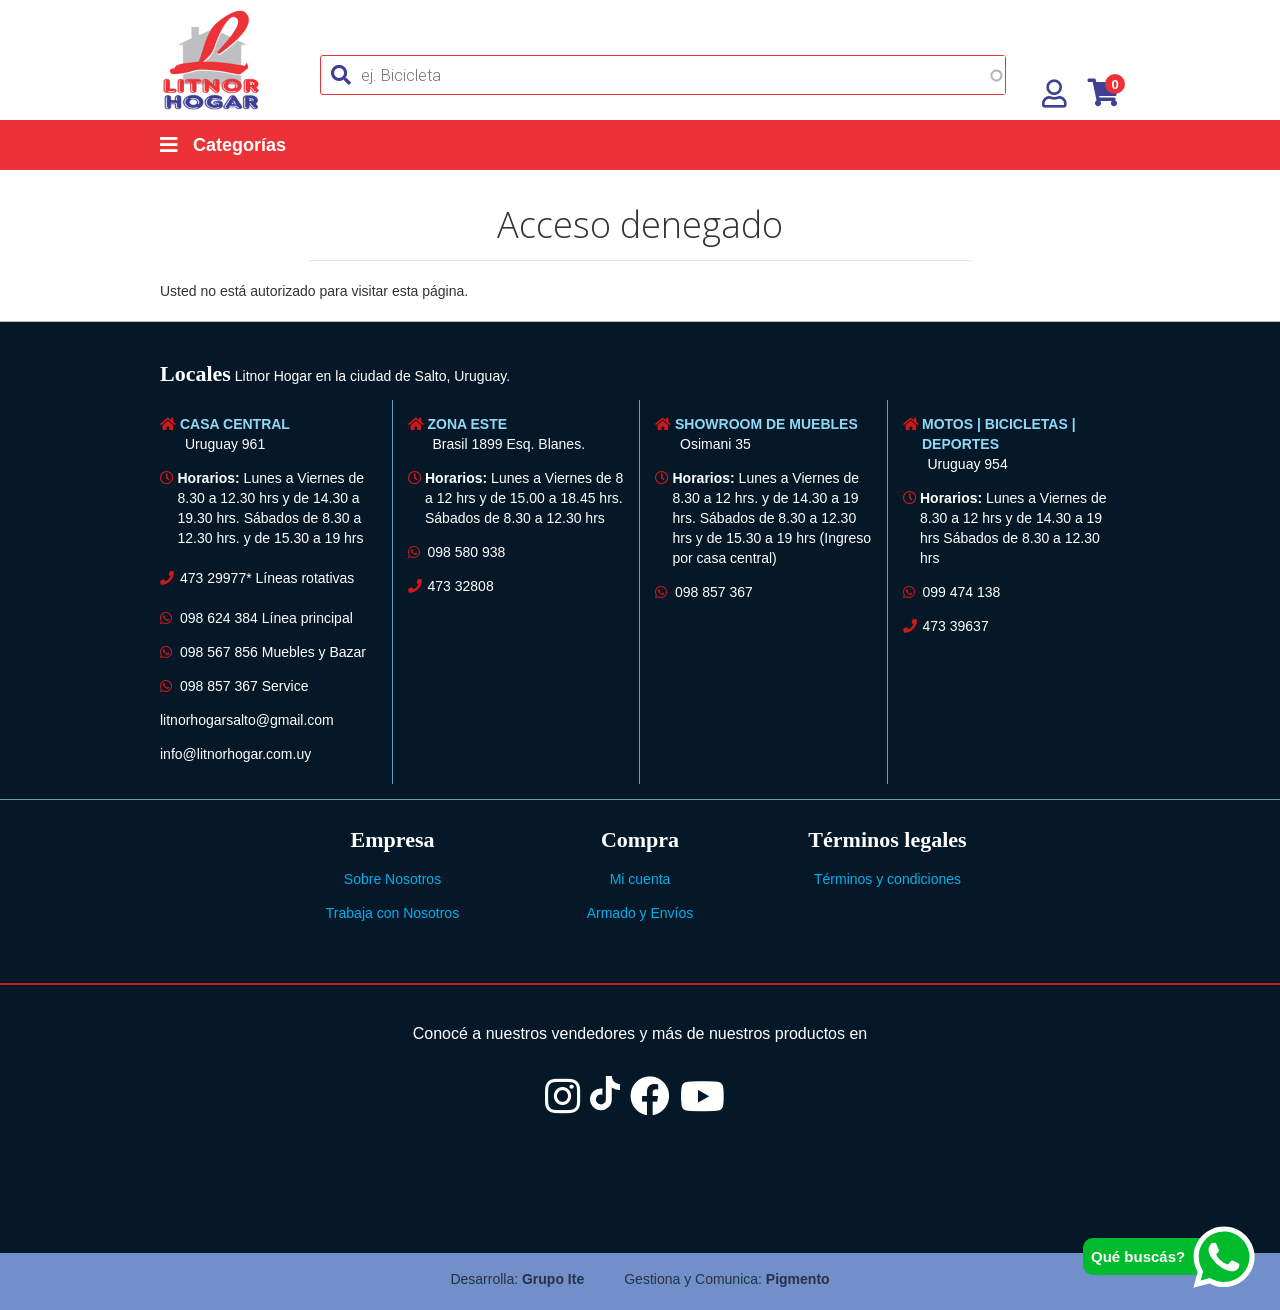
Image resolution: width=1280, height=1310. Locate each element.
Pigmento (798, 1279)
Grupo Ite (553, 1279)
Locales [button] (195, 373)
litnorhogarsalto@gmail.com (247, 720)
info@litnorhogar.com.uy (235, 754)
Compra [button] (640, 839)
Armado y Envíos (640, 913)
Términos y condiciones (887, 879)
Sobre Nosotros (392, 879)
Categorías (223, 145)
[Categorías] (243, 145)
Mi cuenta (640, 879)
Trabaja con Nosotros (392, 913)
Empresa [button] (393, 839)
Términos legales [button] (887, 839)
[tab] (640, 376)
